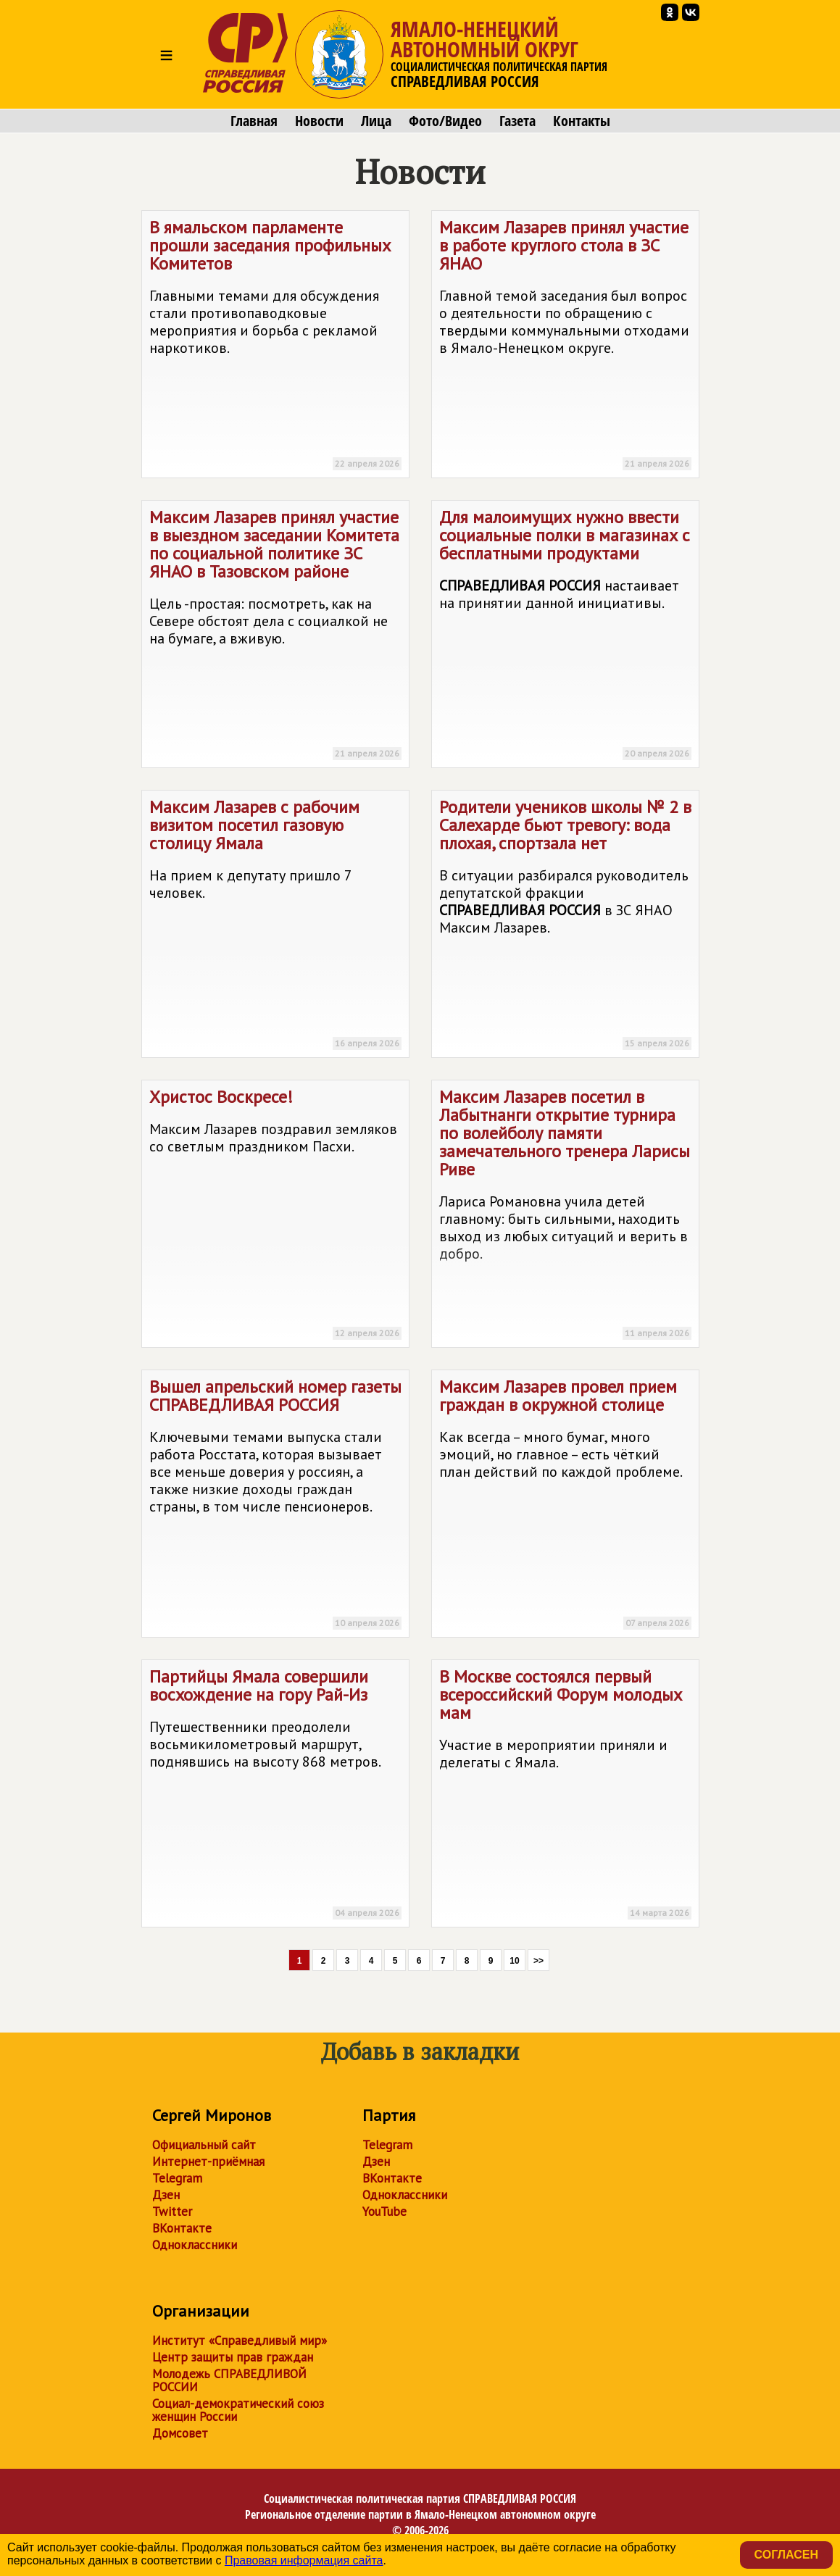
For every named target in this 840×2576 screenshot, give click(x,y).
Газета (517, 121)
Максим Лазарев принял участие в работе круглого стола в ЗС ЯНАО (565, 347)
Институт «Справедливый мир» (239, 2340)
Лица (376, 121)
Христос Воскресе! (275, 1216)
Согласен (786, 2554)
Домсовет (180, 2433)
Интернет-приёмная (208, 2161)
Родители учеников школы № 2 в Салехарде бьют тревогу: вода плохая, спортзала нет (565, 926)
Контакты (581, 121)
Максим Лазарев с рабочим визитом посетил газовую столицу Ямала (275, 926)
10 (514, 1961)
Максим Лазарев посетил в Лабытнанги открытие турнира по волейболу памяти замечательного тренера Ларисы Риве (565, 1216)
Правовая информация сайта (304, 2560)
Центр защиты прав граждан (232, 2357)
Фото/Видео (445, 121)
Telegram (177, 2178)
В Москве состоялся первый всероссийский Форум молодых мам (565, 1796)
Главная (254, 121)
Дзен (166, 2194)
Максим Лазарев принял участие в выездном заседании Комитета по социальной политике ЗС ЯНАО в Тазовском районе (275, 636)
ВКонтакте (182, 2228)
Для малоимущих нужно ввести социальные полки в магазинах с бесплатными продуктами (565, 636)
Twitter (172, 2211)
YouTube (384, 2211)
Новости (319, 121)
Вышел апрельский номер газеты (275, 1506)
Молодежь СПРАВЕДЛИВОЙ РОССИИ (229, 2380)
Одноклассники (194, 2244)
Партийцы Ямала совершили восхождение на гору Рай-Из (275, 1796)
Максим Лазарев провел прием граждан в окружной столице (565, 1506)
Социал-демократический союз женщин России (238, 2410)
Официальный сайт (204, 2144)
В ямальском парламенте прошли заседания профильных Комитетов (275, 347)
